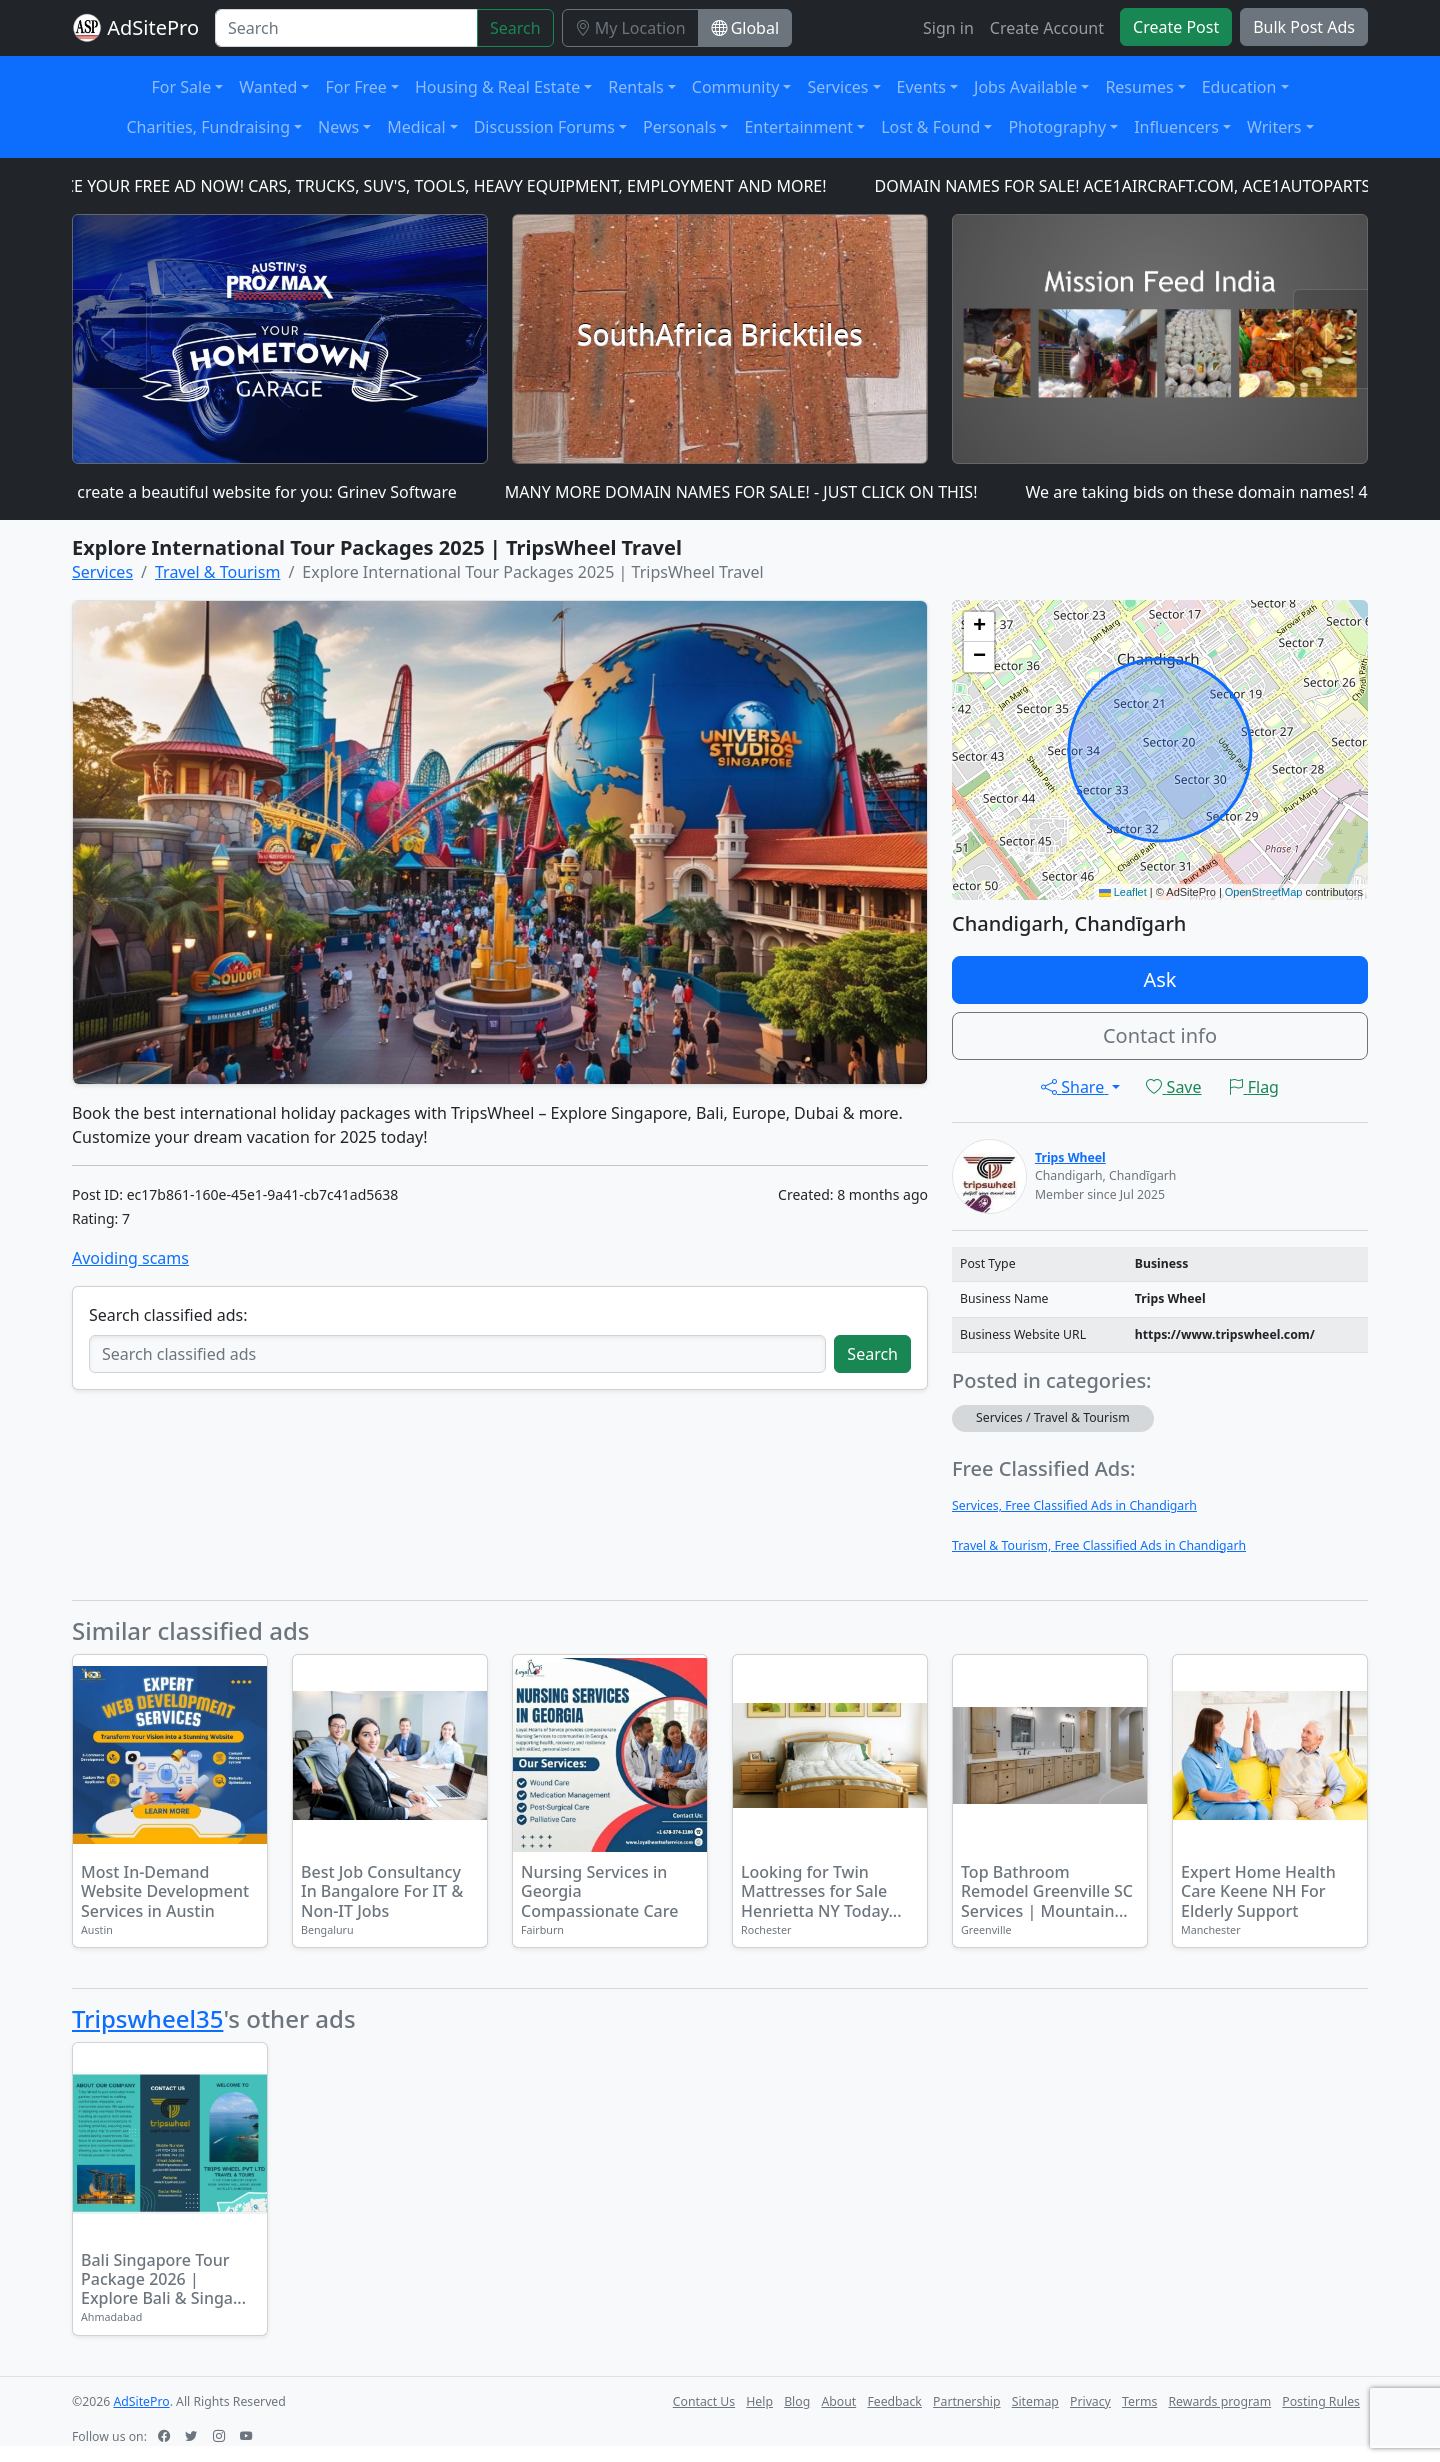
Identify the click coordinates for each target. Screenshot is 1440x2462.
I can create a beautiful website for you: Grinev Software (259, 492)
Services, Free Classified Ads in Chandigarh (1074, 1505)
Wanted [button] (268, 87)
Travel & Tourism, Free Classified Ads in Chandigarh (1099, 1545)
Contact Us (704, 2401)
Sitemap (1035, 2401)
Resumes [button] (1139, 87)
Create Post (1176, 27)
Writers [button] (1274, 127)
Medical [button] (416, 127)
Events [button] (921, 87)
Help (759, 2401)
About (838, 2401)
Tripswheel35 (147, 2018)
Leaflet (1123, 892)
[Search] (346, 28)
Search (515, 28)
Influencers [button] (1176, 127)
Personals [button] (679, 127)
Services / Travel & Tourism (1053, 1417)
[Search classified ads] (457, 1354)
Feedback (894, 2401)
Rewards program (1219, 2401)
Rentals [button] (635, 87)
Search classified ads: (168, 1315)
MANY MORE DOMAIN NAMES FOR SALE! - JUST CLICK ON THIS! (753, 492)
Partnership (966, 2401)
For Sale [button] (182, 87)
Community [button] (736, 87)
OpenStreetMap (1264, 892)
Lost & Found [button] (930, 127)
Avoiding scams (130, 1258)
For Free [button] (355, 87)
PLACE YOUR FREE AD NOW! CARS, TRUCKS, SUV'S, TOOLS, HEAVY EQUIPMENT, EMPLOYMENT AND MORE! (443, 186)
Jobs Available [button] (1025, 87)
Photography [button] (1057, 127)
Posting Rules (1321, 2401)
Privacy (1090, 2401)
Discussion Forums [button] (544, 127)
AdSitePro (153, 27)
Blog (797, 2401)
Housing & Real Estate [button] (497, 87)
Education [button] (1239, 87)
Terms (1139, 2401)
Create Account (1047, 28)
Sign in (948, 28)
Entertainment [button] (798, 127)
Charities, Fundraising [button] (208, 127)
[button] (979, 627)
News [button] (338, 127)
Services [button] (837, 87)
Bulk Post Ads (1304, 27)
